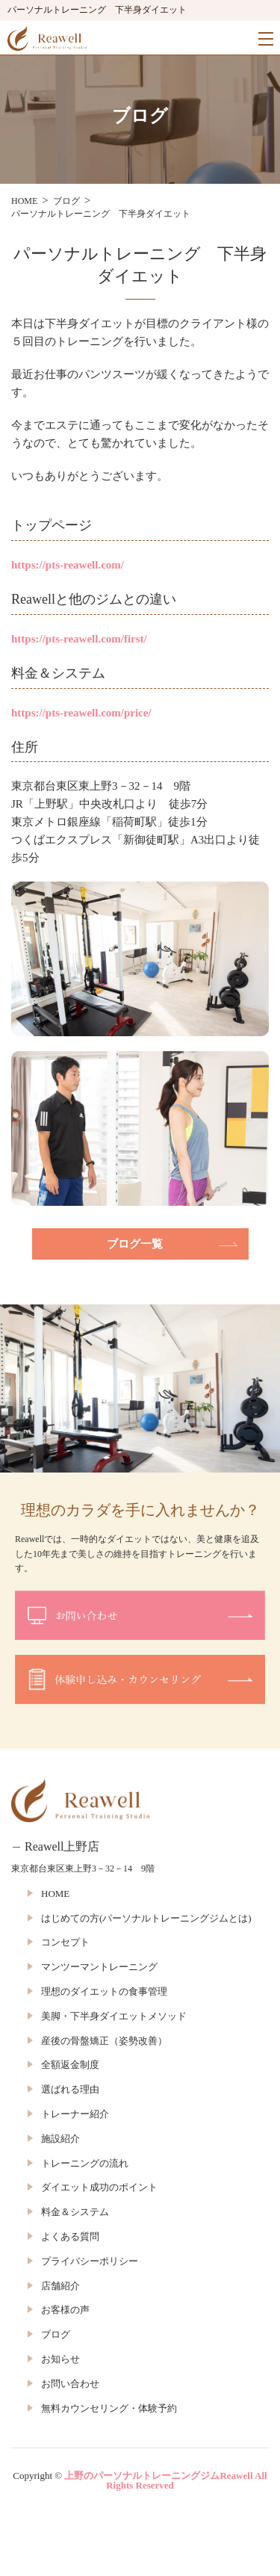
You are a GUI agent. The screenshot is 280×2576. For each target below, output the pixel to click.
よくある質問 (70, 2236)
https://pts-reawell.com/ (67, 565)
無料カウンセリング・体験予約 (109, 2408)
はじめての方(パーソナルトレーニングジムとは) (146, 1918)
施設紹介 (60, 2138)
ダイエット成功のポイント (99, 2187)
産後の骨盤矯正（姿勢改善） (104, 2040)
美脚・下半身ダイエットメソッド (114, 2016)
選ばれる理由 (70, 2089)
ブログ (55, 2334)
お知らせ (60, 2359)
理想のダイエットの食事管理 (104, 1991)
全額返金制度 (70, 2064)
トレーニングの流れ (84, 2163)
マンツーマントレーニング (99, 1966)
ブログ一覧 (135, 1244)
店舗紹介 (60, 2285)
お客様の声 (65, 2309)
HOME (55, 1893)
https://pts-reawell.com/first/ (79, 639)
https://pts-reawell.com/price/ (81, 713)
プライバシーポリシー (89, 2261)
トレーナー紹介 (75, 2114)
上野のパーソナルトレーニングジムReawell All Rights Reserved (165, 2480)
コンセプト (65, 1942)
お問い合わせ (70, 2383)
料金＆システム (75, 2211)
